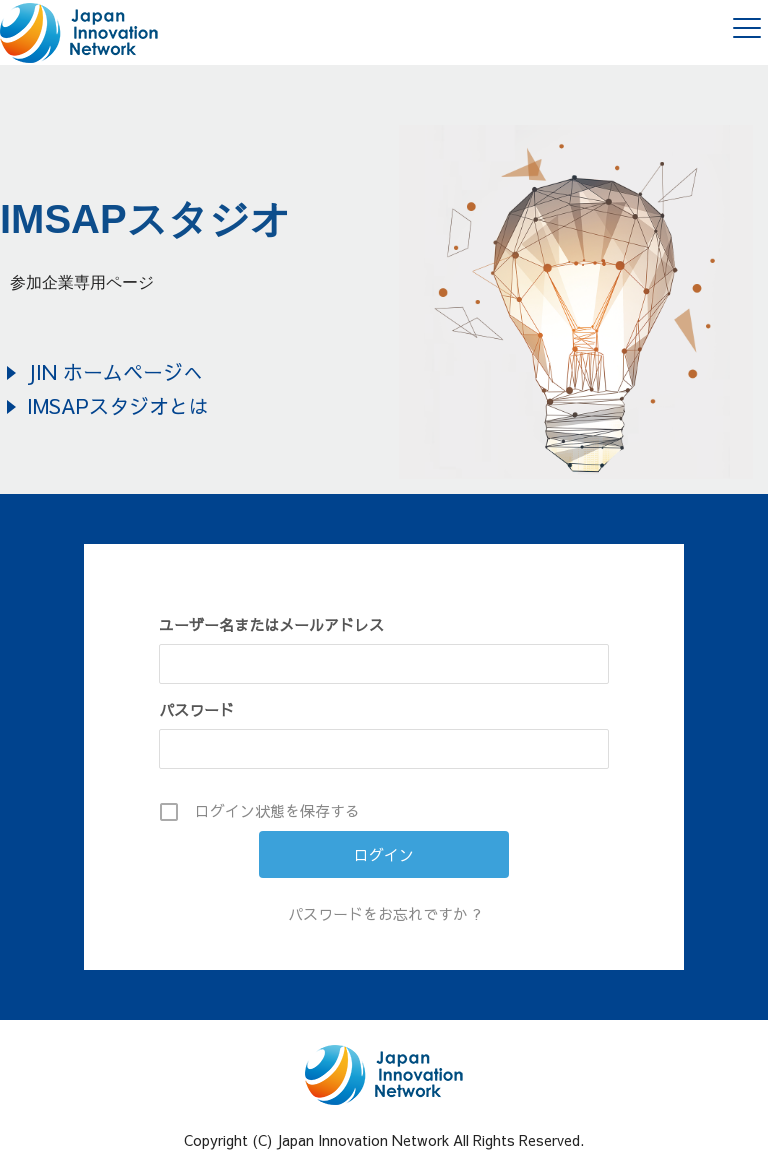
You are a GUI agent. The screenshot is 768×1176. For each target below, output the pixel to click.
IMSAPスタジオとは (118, 405)
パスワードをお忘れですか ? (384, 913)
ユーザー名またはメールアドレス (271, 624)
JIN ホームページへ (115, 371)
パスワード (196, 709)
